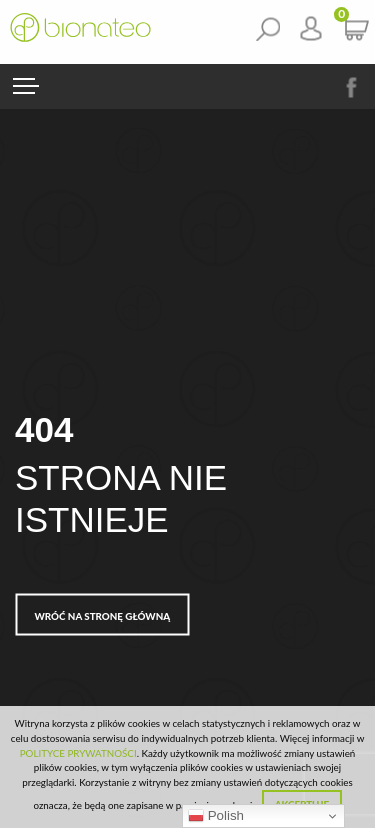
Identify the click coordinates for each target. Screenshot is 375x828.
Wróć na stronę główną (103, 615)
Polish (216, 816)
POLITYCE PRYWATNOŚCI (78, 753)
